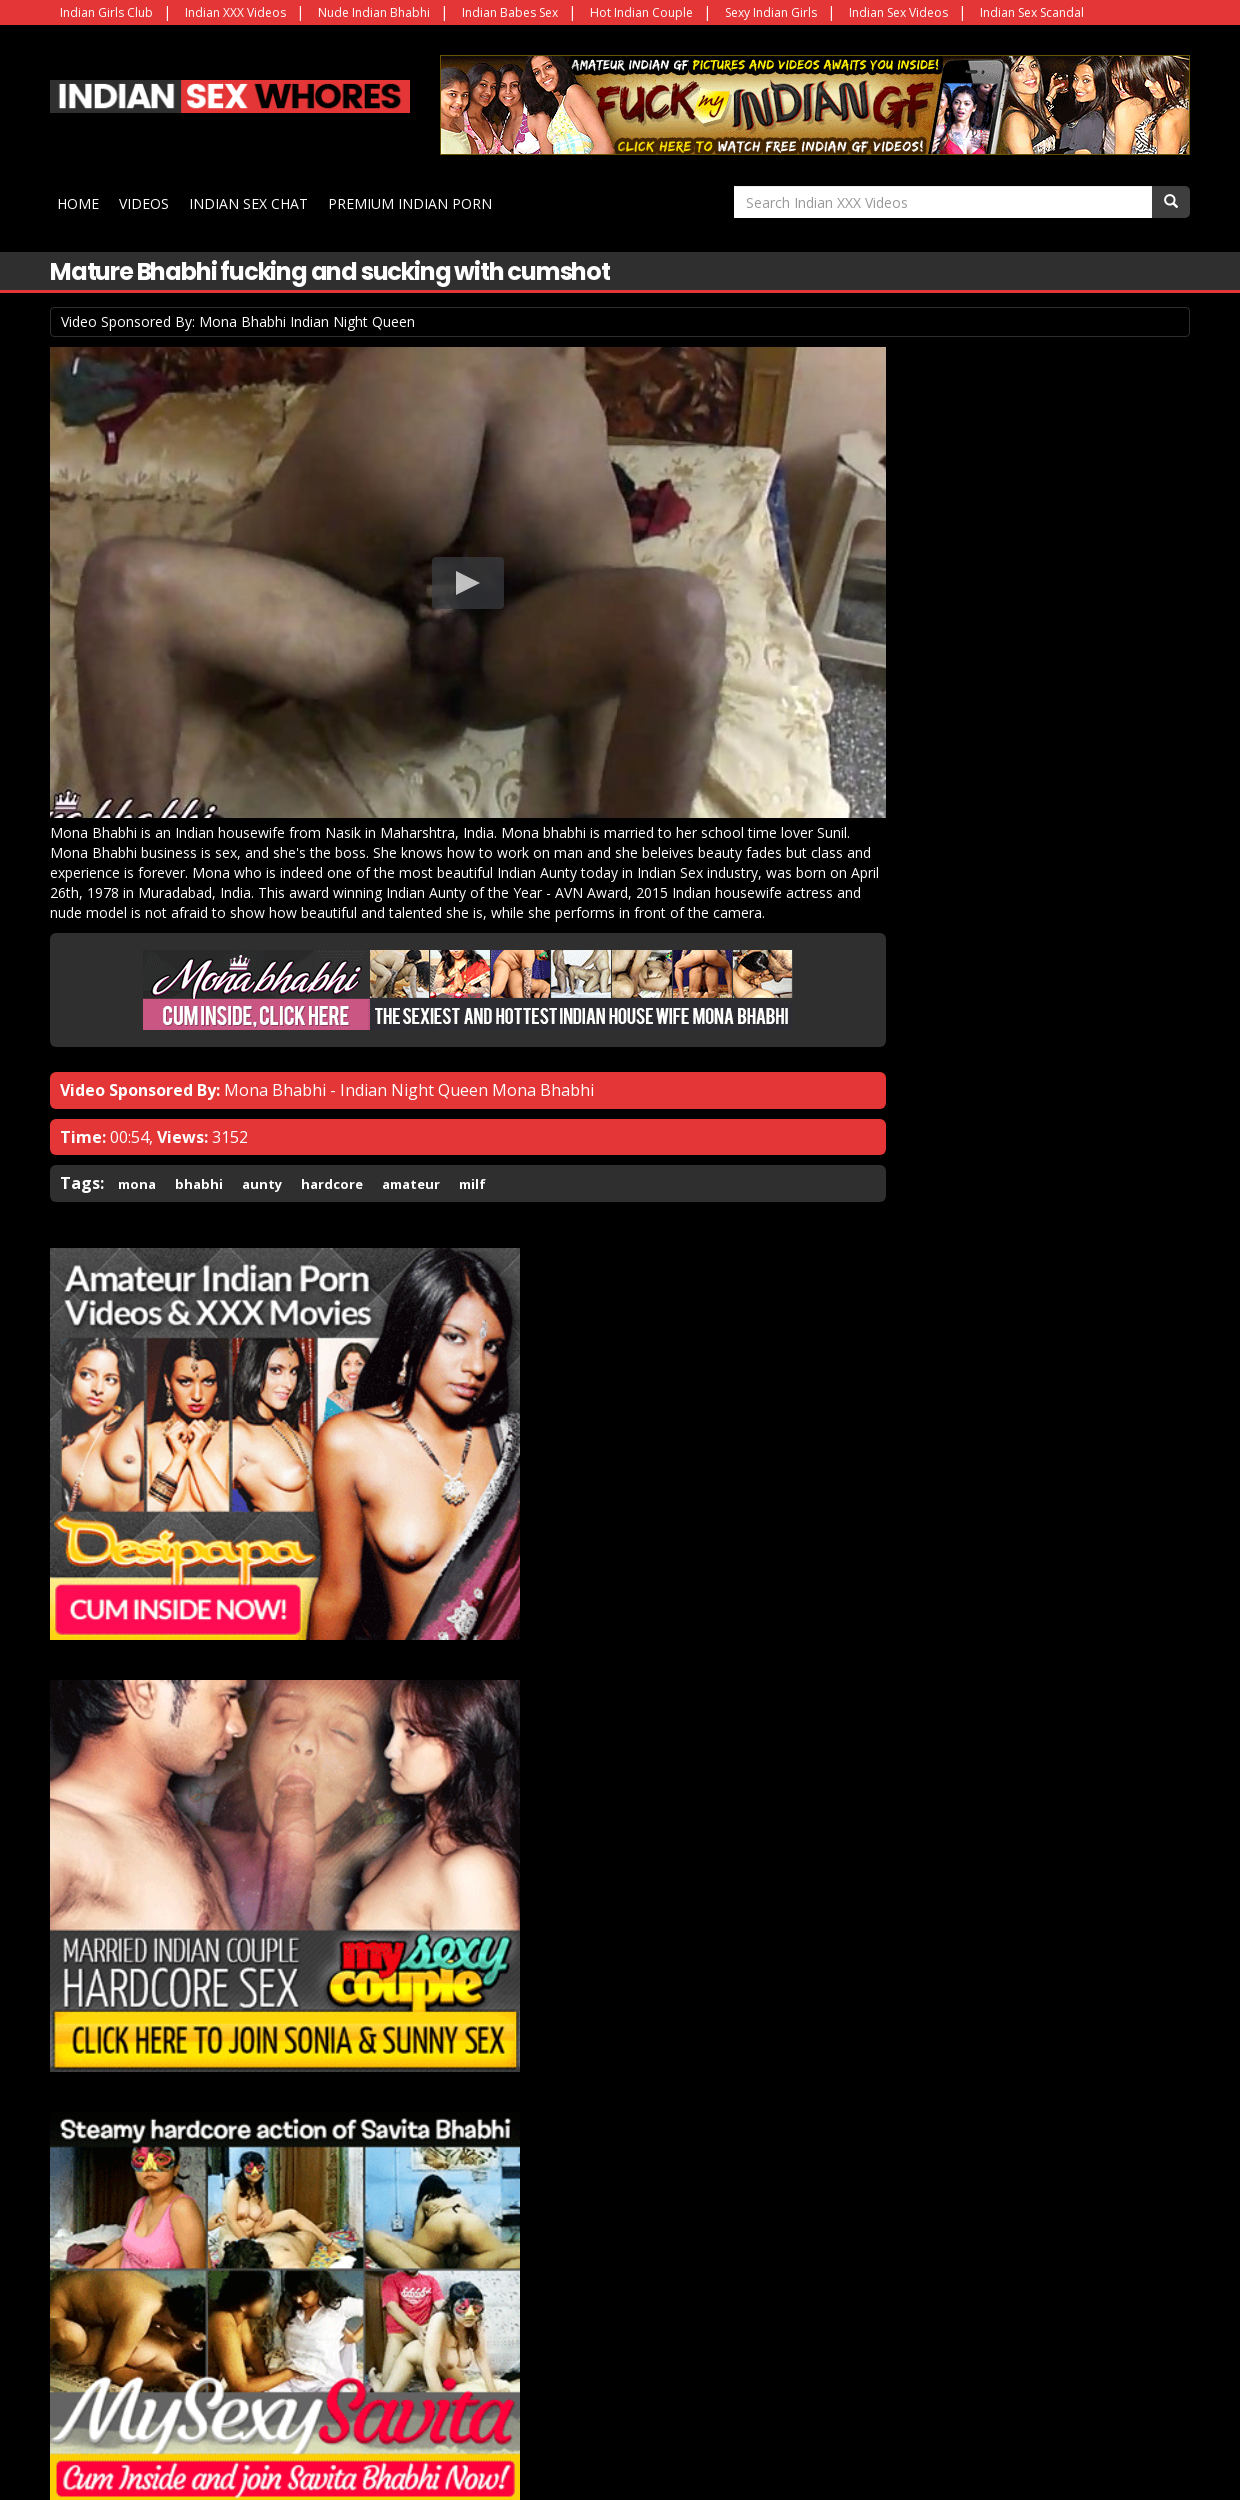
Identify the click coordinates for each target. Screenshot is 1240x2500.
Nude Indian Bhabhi (374, 12)
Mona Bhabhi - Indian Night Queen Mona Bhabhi (409, 1058)
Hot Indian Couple (641, 12)
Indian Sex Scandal (1032, 12)
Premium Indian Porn (413, 201)
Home (81, 201)
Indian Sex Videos (898, 12)
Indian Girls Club (106, 12)
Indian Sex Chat (251, 201)
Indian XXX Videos (235, 12)
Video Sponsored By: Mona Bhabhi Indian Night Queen (238, 318)
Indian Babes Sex (510, 12)
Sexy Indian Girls (771, 12)
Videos (147, 201)
